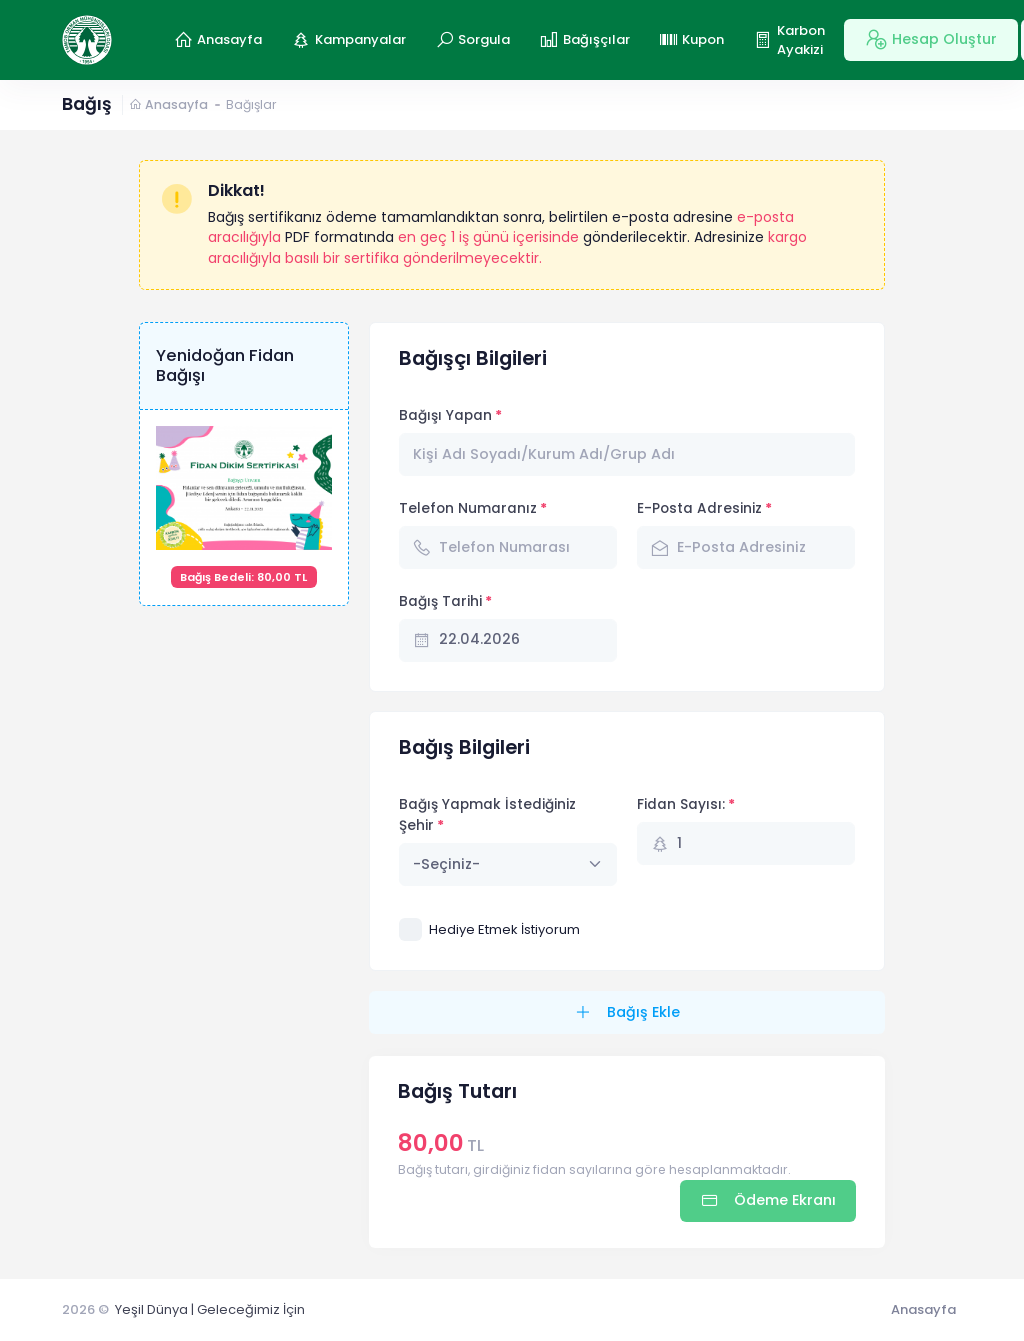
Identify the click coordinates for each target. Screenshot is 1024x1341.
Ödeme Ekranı (783, 1200)
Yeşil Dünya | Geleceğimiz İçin (210, 1309)
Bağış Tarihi (440, 601)
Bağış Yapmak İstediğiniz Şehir (487, 814)
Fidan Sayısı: (681, 804)
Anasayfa (168, 104)
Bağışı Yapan (445, 415)
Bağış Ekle (641, 1012)
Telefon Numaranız (468, 508)
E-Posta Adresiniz (699, 508)
